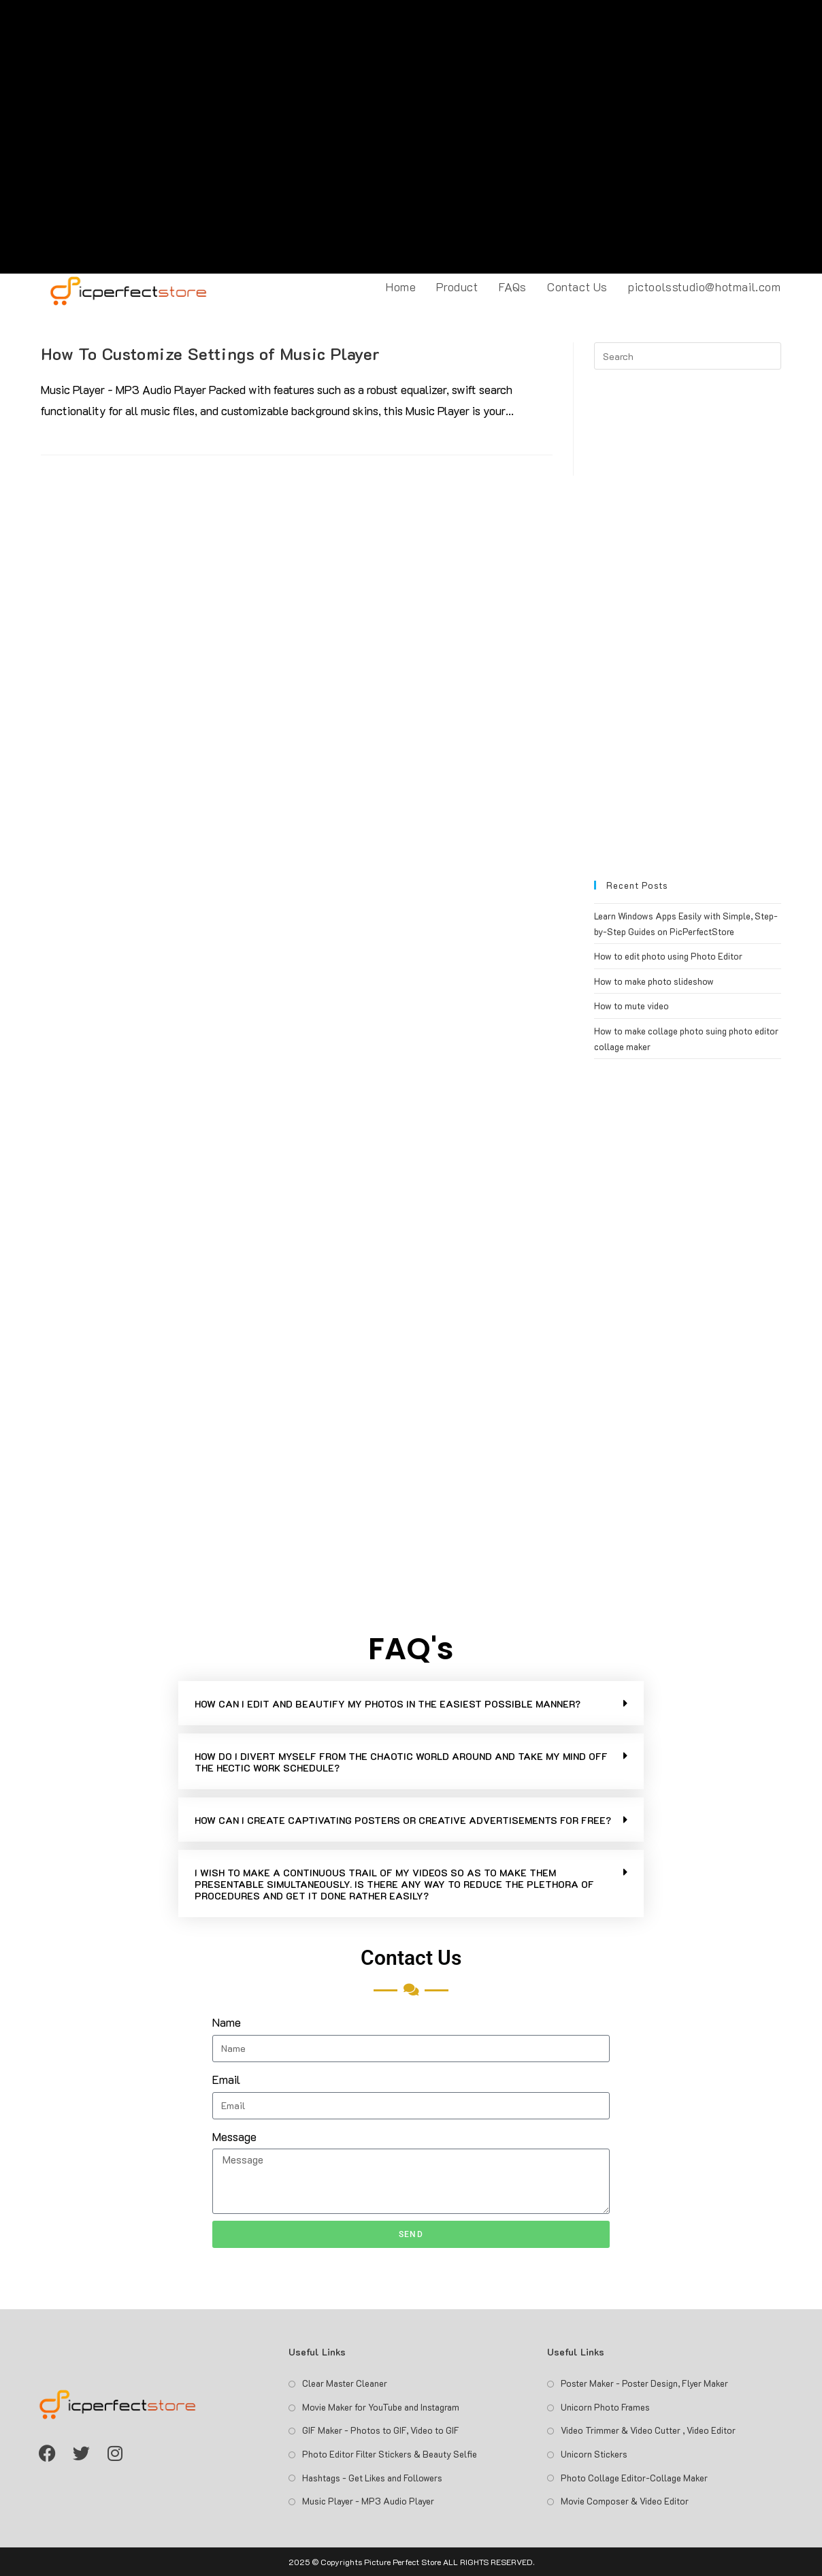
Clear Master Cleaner (344, 2383)
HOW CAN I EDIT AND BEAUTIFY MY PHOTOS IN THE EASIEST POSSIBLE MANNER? (387, 1703)
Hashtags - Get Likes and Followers (372, 2477)
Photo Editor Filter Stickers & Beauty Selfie (389, 2454)
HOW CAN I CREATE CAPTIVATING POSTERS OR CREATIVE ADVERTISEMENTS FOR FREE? (403, 1820)
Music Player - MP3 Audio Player (368, 2501)
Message (234, 2136)
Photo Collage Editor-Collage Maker (634, 2477)
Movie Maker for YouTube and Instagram (380, 2407)
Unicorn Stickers (594, 2454)
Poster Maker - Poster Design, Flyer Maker (644, 2383)
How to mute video (631, 1005)
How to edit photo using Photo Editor (668, 956)
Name (226, 2022)
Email (226, 2079)
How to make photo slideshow (654, 981)
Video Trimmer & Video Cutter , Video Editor (648, 2430)
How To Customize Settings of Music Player (210, 353)
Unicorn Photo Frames (605, 2407)
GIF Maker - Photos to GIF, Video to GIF (380, 2430)
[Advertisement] (411, 137)
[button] (411, 1703)
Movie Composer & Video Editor (625, 2501)
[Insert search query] (687, 356)
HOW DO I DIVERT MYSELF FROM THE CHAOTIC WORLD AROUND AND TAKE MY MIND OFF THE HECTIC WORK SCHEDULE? (401, 1762)
